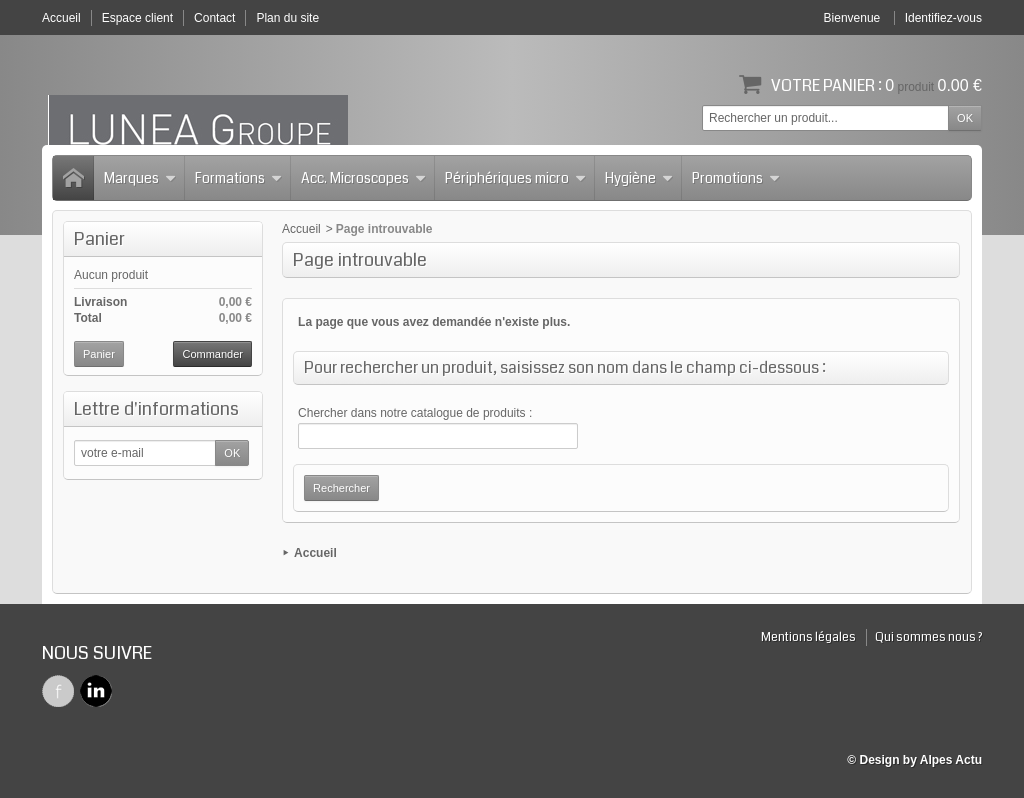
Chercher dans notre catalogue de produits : (415, 413)
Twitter (96, 691)
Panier (99, 239)
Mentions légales (808, 637)
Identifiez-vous (943, 18)
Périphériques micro (515, 178)
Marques (140, 178)
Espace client (137, 18)
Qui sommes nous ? (928, 637)
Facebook (58, 691)
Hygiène (639, 178)
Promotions (736, 178)
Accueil (301, 229)
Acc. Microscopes (363, 178)
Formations (238, 178)
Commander (212, 354)
